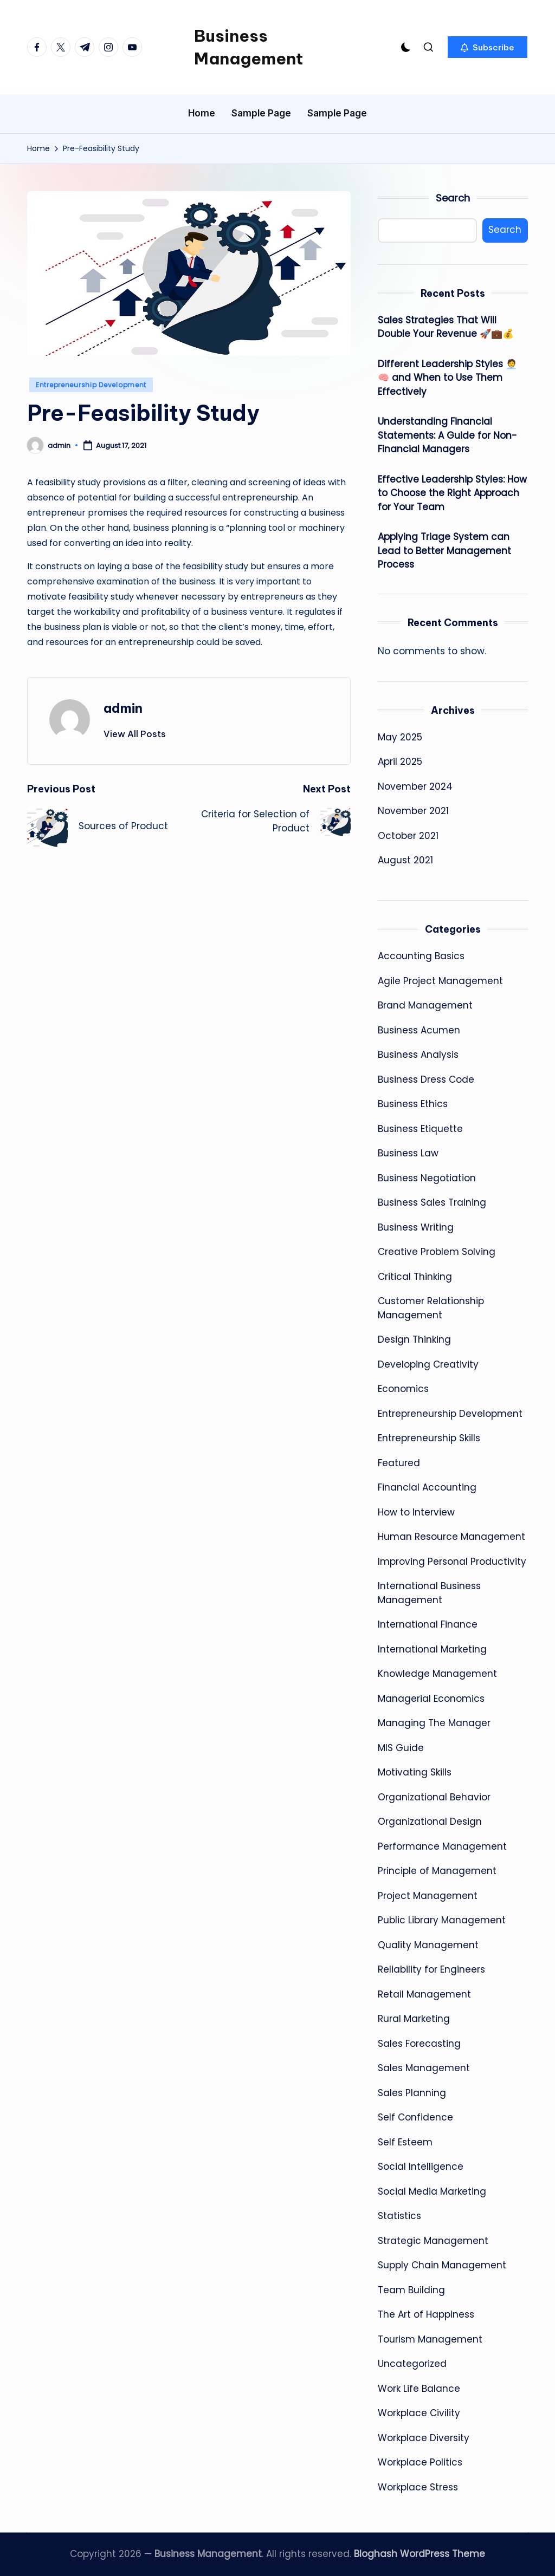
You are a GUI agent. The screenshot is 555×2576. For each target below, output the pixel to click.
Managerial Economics (431, 1698)
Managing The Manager (434, 1722)
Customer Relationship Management (431, 1308)
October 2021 (408, 835)
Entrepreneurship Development (91, 384)
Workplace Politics (420, 2462)
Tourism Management (430, 2339)
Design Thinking (414, 1339)
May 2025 (400, 737)
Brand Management (425, 1005)
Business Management (248, 47)
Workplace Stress (418, 2487)
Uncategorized (412, 2363)
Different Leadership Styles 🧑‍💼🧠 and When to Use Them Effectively (447, 377)
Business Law (408, 1153)
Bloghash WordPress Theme (419, 2553)
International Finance (427, 1624)
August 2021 (405, 860)
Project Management (427, 1895)
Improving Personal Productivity (452, 1561)
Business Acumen (419, 1030)
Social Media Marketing (432, 2191)
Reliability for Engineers (431, 1969)
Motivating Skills (414, 1772)
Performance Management (442, 1846)
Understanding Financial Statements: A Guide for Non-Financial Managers (447, 435)
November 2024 (415, 786)
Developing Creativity (428, 1364)
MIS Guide (401, 1747)
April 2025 (400, 761)
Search (453, 198)
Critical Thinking (415, 1276)
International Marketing (432, 1649)
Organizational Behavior (434, 1797)
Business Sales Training (432, 1202)
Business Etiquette (420, 1128)
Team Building (411, 2290)
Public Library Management (442, 1920)
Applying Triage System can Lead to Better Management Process (444, 550)
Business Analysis (418, 1054)
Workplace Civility (419, 2412)
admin (123, 708)
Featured (399, 1462)
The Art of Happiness (426, 2314)
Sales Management (424, 2067)
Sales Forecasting (419, 2043)
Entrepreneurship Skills (429, 1438)
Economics (403, 1388)
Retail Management (424, 1994)
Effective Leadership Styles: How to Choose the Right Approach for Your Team (452, 493)
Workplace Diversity (423, 2437)
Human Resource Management (451, 1536)
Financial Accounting (427, 1487)
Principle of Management (437, 1870)
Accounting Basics (421, 955)
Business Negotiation (427, 1178)
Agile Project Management (440, 980)
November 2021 (413, 810)
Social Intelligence (420, 2166)
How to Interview (416, 1512)
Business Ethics (413, 1103)
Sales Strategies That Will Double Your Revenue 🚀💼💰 (446, 327)
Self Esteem (405, 2142)
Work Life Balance (419, 2388)
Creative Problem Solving (436, 1251)
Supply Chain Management (442, 2265)
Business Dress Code (426, 1079)
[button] (487, 47)
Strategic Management (433, 2240)
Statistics (399, 2215)
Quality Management (428, 1944)
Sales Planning (412, 2092)
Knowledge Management (437, 1673)
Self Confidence (415, 2117)
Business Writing (416, 1227)
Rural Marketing (414, 2018)
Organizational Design (430, 1821)
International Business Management (429, 1592)
